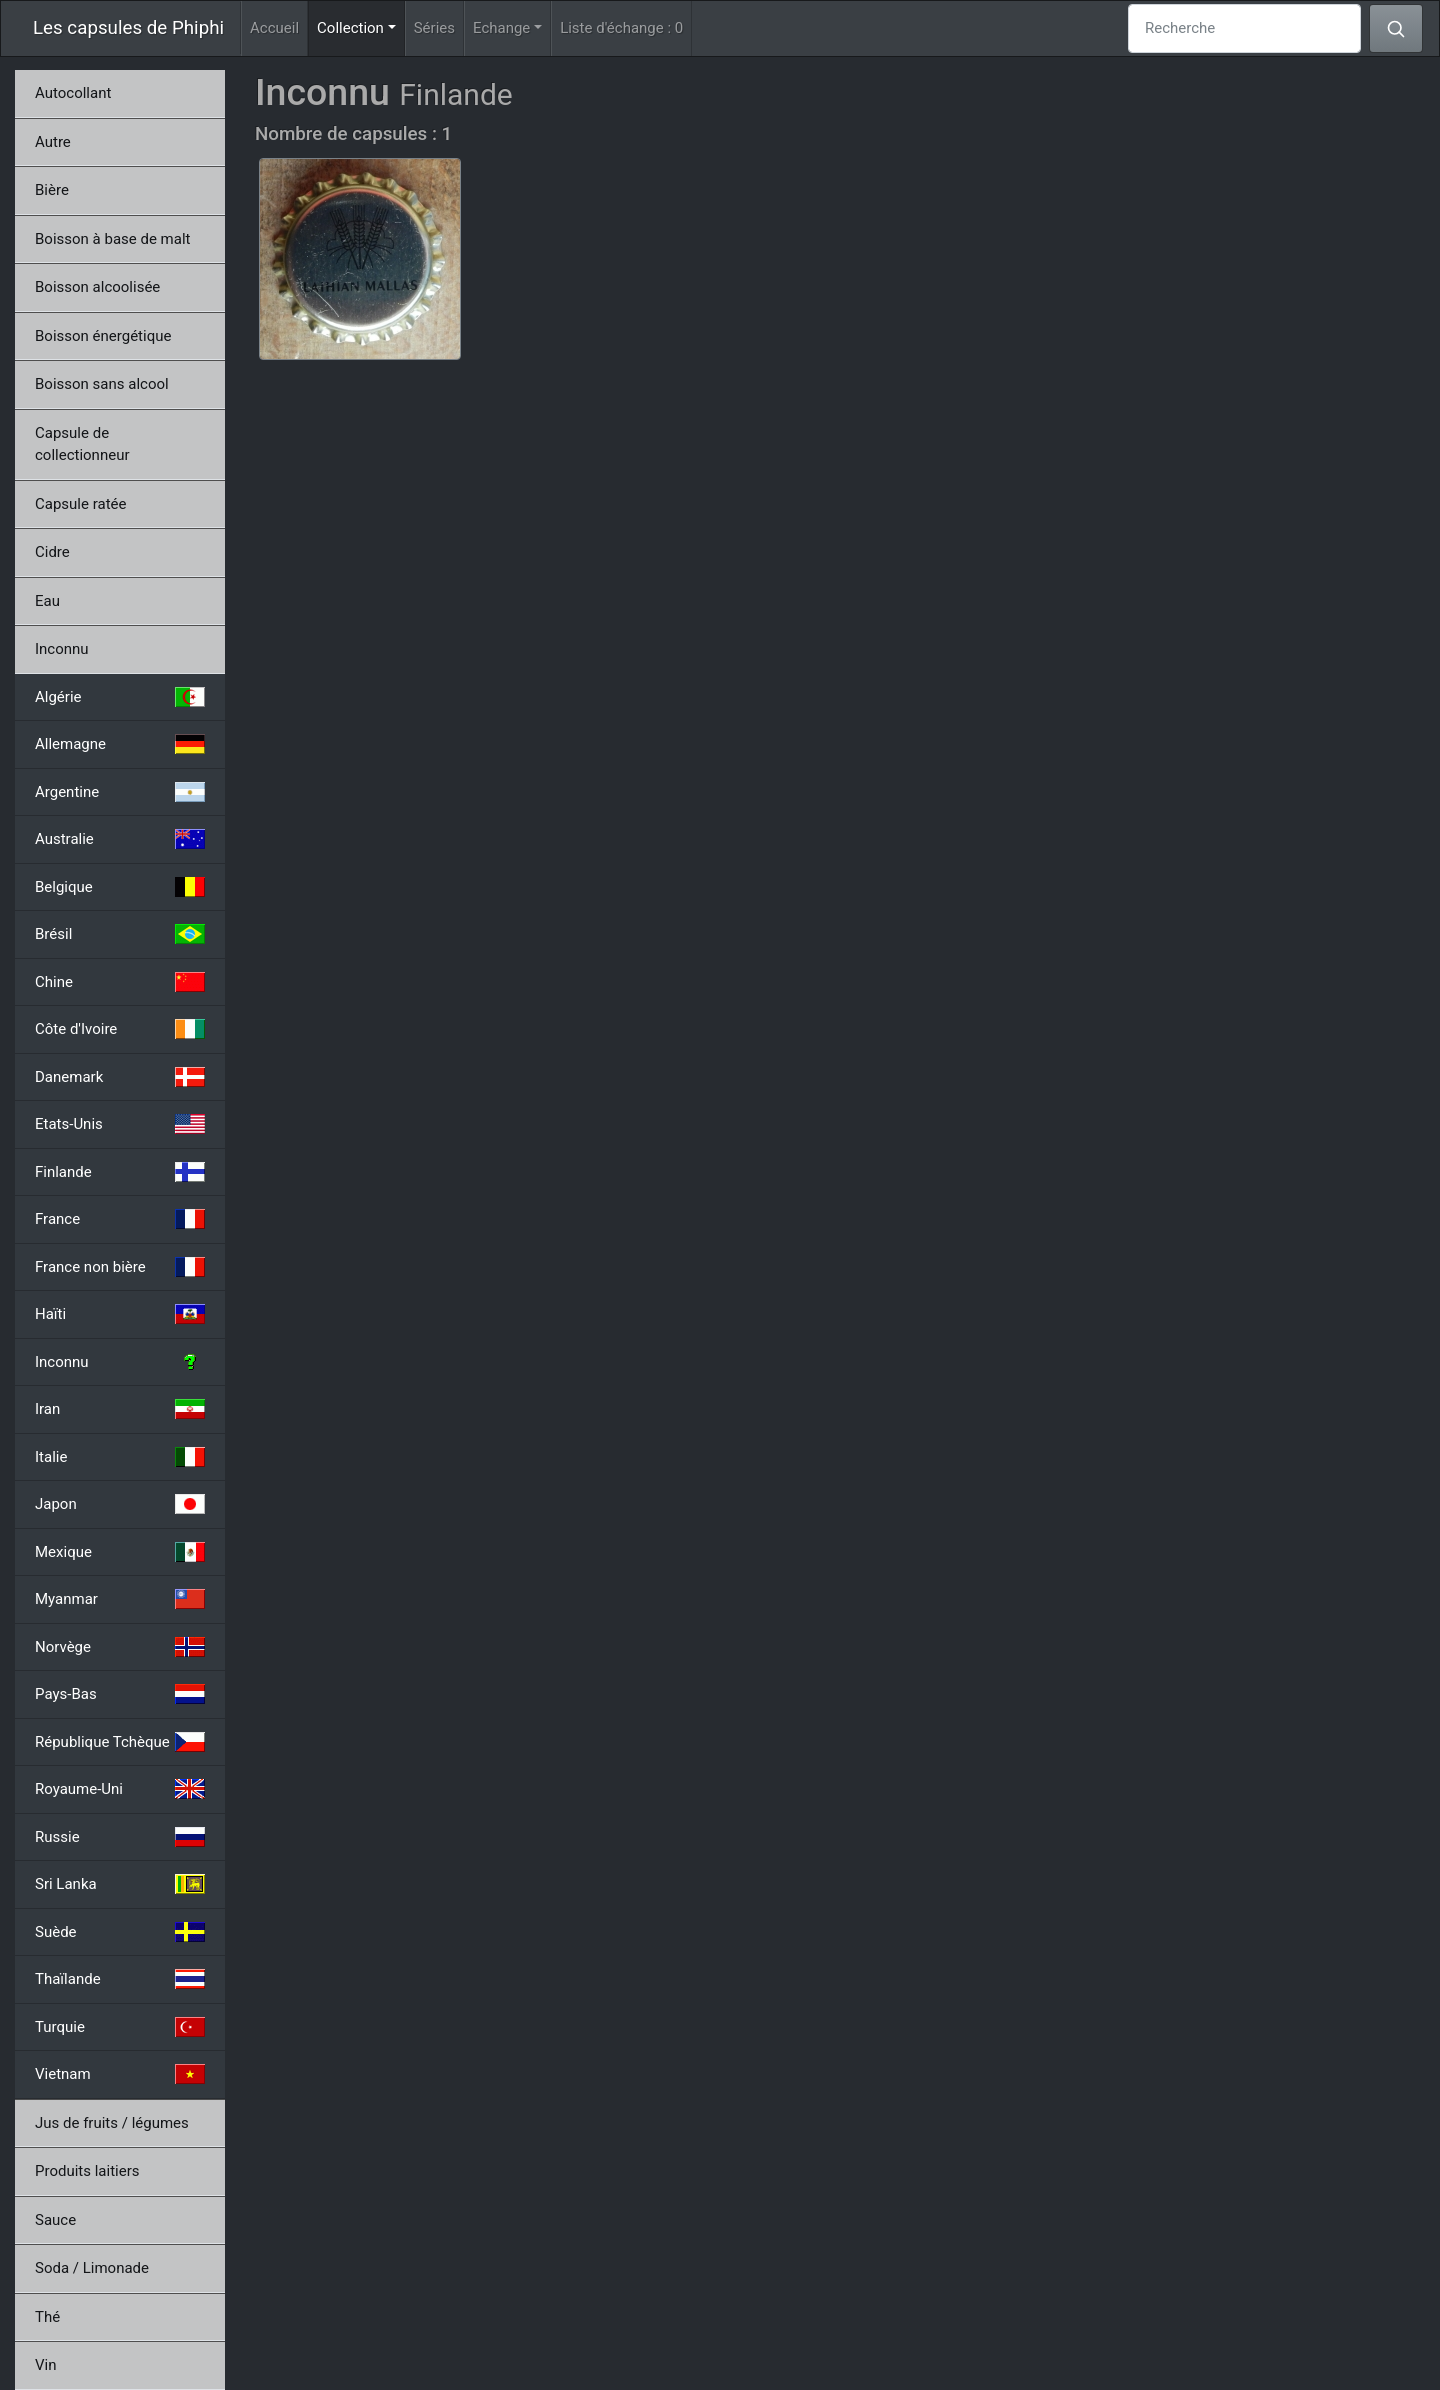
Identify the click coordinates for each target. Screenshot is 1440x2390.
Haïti (120, 1314)
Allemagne (120, 744)
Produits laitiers (87, 2171)
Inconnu (62, 649)
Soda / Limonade (92, 2268)
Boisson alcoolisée (97, 287)
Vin (45, 2365)
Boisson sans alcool (102, 384)
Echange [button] (501, 28)
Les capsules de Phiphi (128, 28)
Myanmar (120, 1599)
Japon (120, 1504)
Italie (120, 1457)
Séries (434, 28)
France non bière (120, 1267)
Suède (120, 1932)
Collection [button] (361, 26)
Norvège (120, 1647)
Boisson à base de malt (112, 239)
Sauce (55, 2220)
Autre (53, 142)
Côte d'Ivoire (120, 1029)
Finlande (120, 1172)
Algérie (120, 697)
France (120, 1219)
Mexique (120, 1552)
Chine (120, 982)
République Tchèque (120, 1742)
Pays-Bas (120, 1694)
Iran (120, 1409)
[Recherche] (1244, 28)
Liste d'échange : (621, 28)
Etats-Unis (120, 1124)
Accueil (274, 28)
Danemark (120, 1077)
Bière (52, 190)
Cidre (52, 552)
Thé (47, 2317)
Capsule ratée (80, 504)
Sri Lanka (120, 1884)
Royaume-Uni (120, 1789)
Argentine (120, 792)
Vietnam (120, 2074)
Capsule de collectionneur (82, 444)
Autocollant (73, 93)
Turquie (120, 2027)
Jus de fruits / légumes (112, 2123)
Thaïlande (120, 1979)
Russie (120, 1837)
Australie (120, 839)
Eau (47, 601)
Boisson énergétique (103, 336)
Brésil (120, 934)
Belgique (120, 887)
